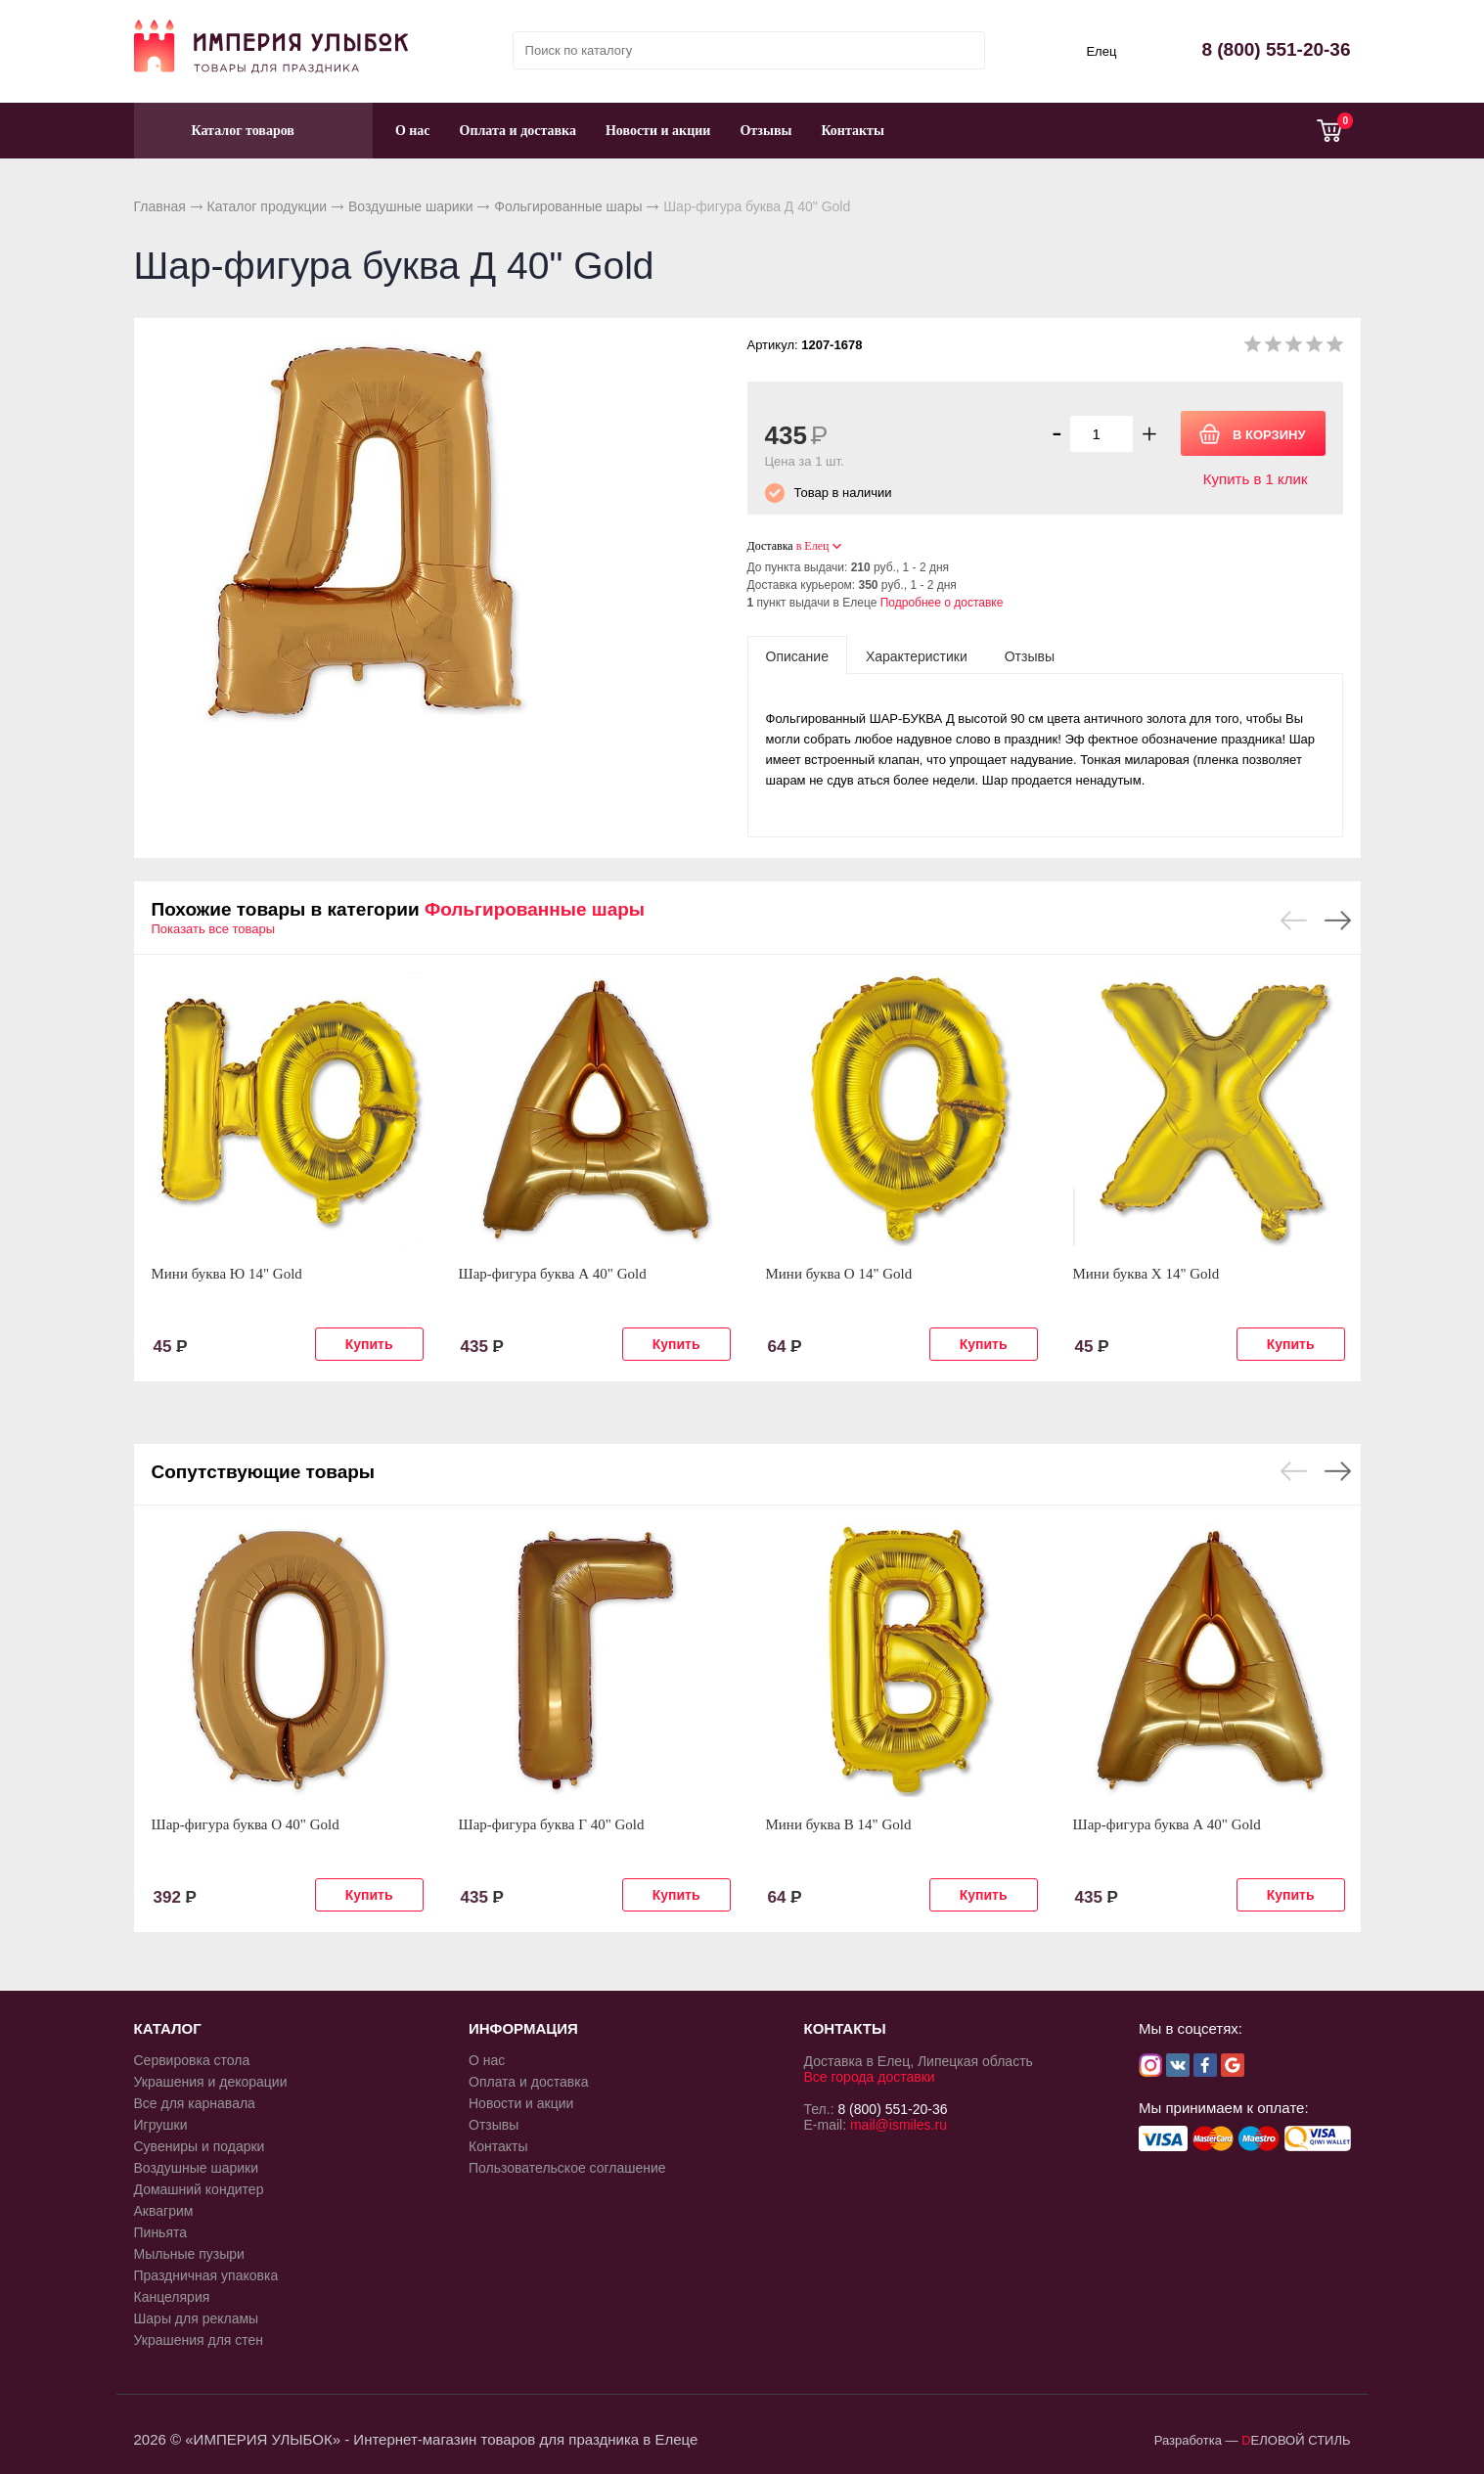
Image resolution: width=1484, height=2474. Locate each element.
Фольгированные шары (568, 206)
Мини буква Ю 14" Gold (227, 1274)
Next (1338, 920)
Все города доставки (869, 2077)
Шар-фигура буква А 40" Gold (553, 1274)
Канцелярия (172, 2297)
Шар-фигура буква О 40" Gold (245, 1824)
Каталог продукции (267, 206)
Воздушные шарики (410, 206)
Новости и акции (658, 130)
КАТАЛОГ (168, 2028)
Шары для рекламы (196, 2318)
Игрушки (161, 2125)
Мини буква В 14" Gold (839, 1824)
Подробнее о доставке (942, 602)
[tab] (797, 655)
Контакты (852, 130)
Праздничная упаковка (206, 2275)
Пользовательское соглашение (567, 2168)
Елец (1101, 51)
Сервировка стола (192, 2060)
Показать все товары (214, 929)
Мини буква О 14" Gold (839, 1274)
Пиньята (161, 2232)
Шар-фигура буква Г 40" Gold (552, 1824)
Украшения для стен (199, 2340)
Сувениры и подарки (199, 2146)
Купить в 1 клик (1255, 479)
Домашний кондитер (199, 2189)
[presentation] (797, 655)
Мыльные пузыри (189, 2254)
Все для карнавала (194, 2103)
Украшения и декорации (211, 2082)
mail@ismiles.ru (898, 2125)
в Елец (813, 546)
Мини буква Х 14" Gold (1146, 1274)
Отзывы (765, 130)
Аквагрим (164, 2211)
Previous (1294, 920)
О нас (412, 130)
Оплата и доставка (518, 130)
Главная (160, 206)
